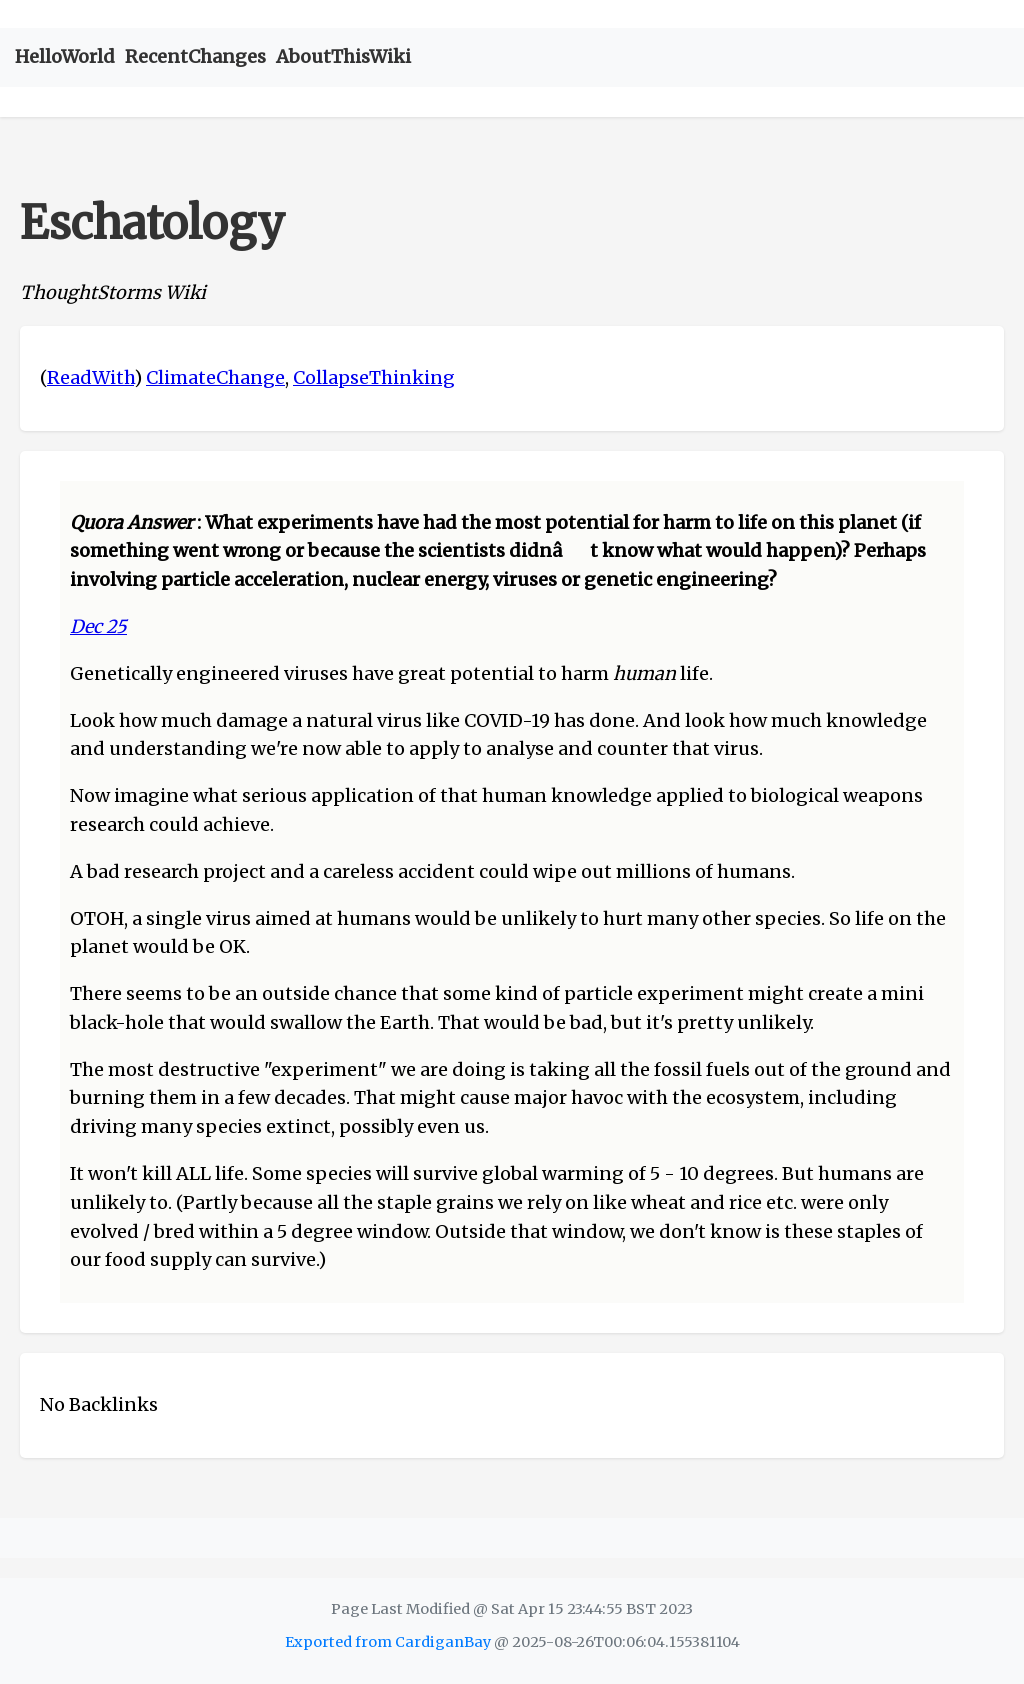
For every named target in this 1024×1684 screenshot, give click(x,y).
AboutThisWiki (343, 56)
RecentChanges (195, 56)
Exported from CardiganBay (388, 1642)
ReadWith (90, 377)
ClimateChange (215, 377)
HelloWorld (65, 56)
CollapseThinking (374, 377)
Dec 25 (98, 626)
